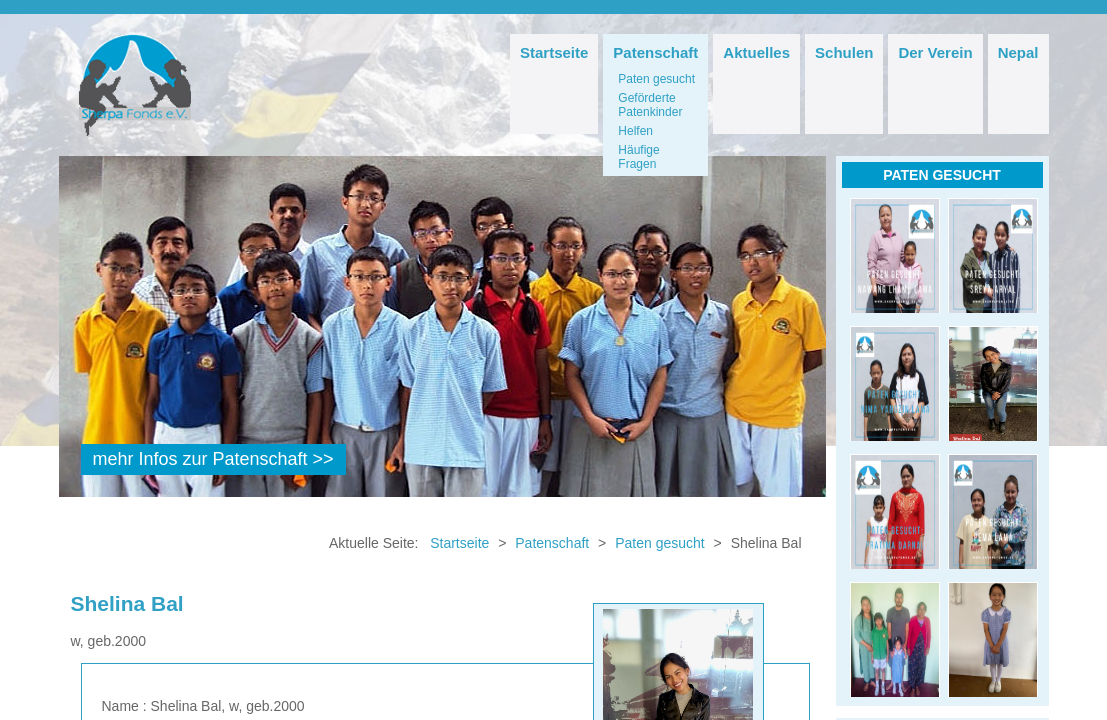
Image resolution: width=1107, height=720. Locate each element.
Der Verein (935, 52)
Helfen (635, 131)
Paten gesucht (656, 79)
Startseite (554, 52)
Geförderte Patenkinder (650, 105)
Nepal (1018, 52)
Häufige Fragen (638, 157)
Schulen (844, 52)
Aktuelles (756, 52)
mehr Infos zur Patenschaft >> (213, 459)
